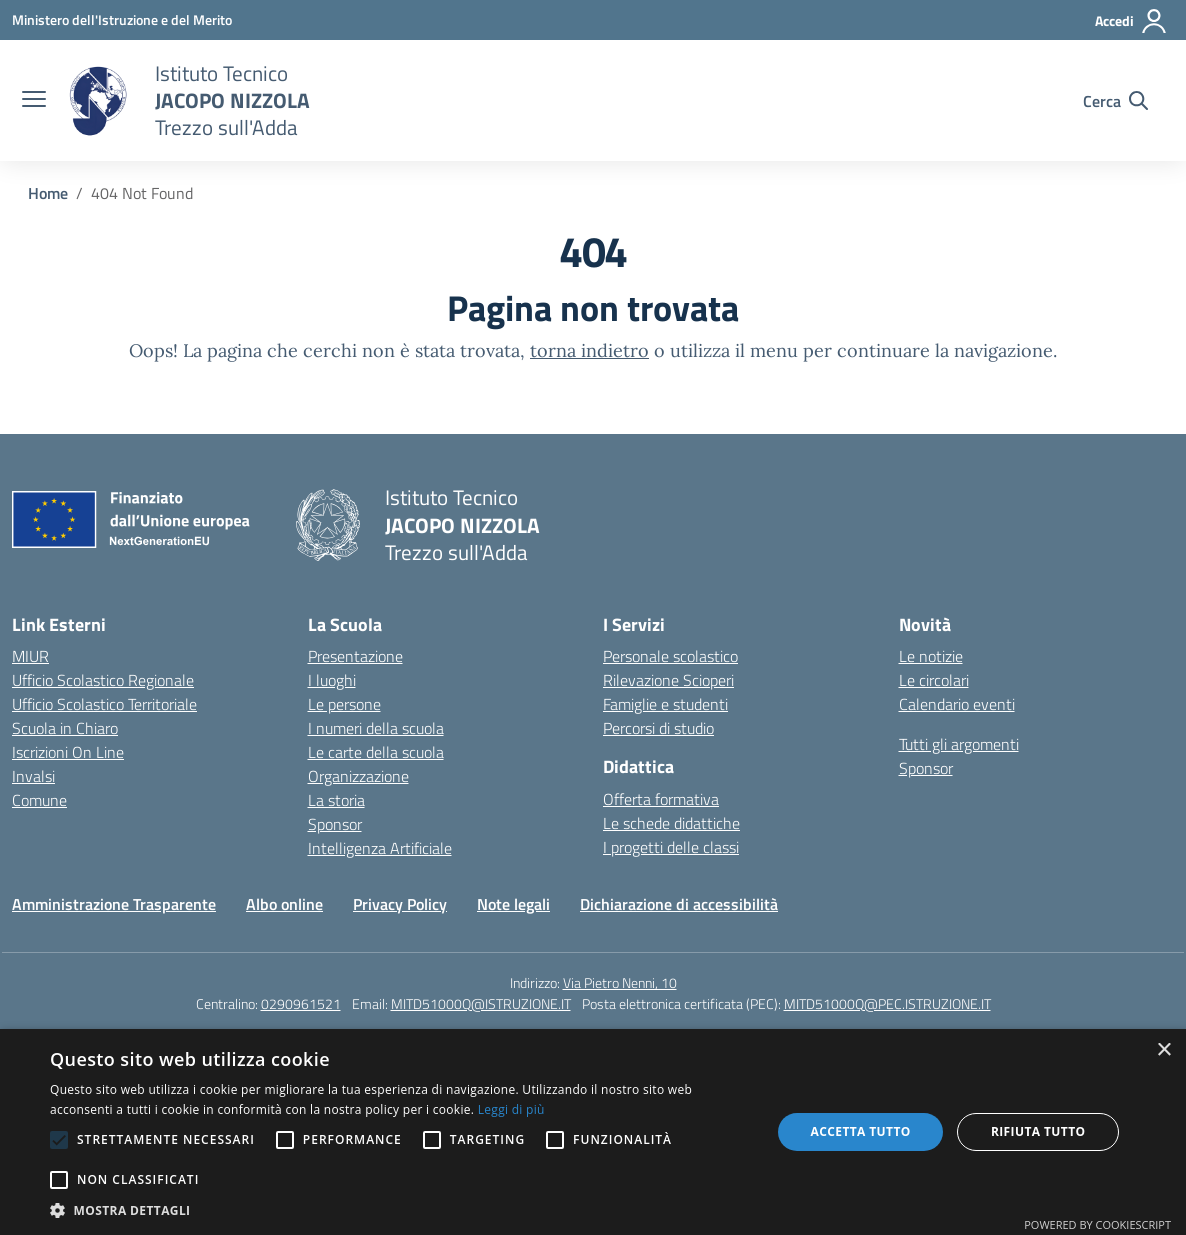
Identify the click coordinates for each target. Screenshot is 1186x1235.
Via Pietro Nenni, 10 (620, 982)
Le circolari (934, 680)
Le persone (344, 704)
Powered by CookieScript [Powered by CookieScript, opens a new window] (1097, 1224)
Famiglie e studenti (665, 704)
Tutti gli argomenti (959, 744)
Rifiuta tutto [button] (1038, 1131)
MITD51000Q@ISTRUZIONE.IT (481, 1003)
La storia (336, 800)
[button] (399, 1210)
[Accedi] (1131, 21)
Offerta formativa (661, 799)
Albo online (284, 904)
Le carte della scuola (376, 752)
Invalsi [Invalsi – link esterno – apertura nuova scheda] (33, 776)
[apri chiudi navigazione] (34, 101)
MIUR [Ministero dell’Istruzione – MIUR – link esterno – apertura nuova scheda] (30, 656)
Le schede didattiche (671, 823)
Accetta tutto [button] (860, 1131)
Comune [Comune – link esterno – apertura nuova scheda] (39, 800)
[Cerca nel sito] (1115, 101)
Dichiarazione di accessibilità (679, 904)
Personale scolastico (670, 656)
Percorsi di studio (658, 728)
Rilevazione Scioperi (668, 680)
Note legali (513, 904)
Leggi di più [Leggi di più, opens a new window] (511, 1109)
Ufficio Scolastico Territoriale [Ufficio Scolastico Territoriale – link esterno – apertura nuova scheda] (104, 704)
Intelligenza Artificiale (380, 848)
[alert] (593, 1132)
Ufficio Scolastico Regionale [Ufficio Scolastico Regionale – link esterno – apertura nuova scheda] (103, 680)
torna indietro (589, 350)
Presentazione (355, 656)
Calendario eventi (957, 704)
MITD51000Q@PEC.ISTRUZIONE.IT (887, 1003)
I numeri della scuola (376, 728)
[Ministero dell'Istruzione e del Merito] (122, 19)
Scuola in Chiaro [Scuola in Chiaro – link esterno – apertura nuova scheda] (65, 728)
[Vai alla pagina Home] (48, 193)
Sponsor (335, 824)
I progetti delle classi (671, 847)
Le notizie (931, 656)
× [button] (1163, 1050)
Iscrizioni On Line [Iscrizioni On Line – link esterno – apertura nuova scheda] (68, 752)
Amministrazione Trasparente (114, 904)
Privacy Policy (400, 904)
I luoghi (332, 680)
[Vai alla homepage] (98, 101)
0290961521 (301, 1003)
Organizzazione (358, 776)
